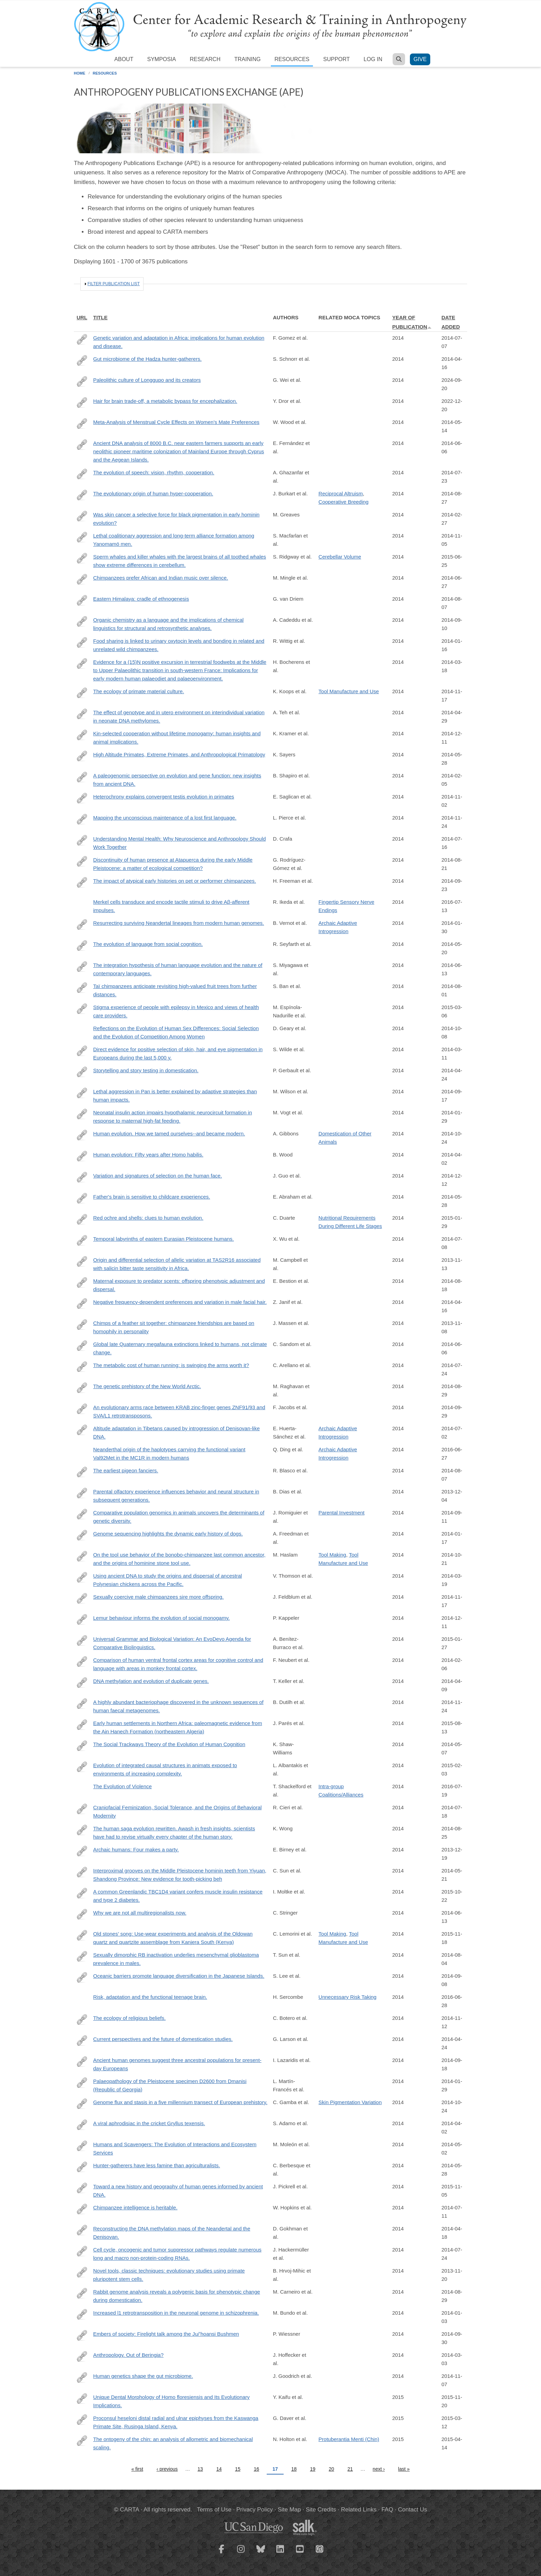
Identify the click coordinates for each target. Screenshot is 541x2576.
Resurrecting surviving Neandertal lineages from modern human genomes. (178, 923)
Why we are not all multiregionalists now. (139, 1913)
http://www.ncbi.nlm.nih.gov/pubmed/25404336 (82, 819)
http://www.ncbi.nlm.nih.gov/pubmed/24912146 (82, 1198)
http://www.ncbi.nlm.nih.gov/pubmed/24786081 (82, 2230)
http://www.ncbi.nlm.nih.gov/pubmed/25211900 (82, 1830)
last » (404, 2469)
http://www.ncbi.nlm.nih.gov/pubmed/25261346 (82, 1619)
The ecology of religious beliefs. (129, 2018)
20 (331, 2469)
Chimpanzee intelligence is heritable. (135, 2207)
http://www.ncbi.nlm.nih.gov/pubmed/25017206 (82, 2209)
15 (237, 2469)
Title (100, 317)
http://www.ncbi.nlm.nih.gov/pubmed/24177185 (82, 1261)
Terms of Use (214, 2509)
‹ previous (167, 2469)
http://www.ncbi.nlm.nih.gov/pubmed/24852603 (82, 558)
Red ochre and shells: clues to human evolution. (148, 1218)
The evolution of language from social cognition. (148, 944)
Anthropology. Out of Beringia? (128, 2355)
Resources (291, 59)
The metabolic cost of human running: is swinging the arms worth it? (171, 1365)
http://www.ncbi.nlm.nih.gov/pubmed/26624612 (82, 2398)
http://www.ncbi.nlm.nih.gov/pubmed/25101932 (82, 1472)
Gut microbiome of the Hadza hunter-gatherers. (147, 359)
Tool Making (332, 1555)
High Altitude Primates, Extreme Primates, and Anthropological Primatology (179, 754)
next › (379, 2469)
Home (79, 73)
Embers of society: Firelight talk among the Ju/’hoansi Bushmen (166, 2334)
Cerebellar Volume (339, 557)
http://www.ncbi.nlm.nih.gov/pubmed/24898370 (82, 1345)
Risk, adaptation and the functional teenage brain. (150, 1997)
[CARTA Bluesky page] (260, 2553)
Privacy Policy (254, 2509)
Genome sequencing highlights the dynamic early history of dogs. (168, 1534)
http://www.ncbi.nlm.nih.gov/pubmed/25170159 (82, 1387)
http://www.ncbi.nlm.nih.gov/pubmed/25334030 (82, 2103)
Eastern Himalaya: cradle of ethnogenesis (141, 599)
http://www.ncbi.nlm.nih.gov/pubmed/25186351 (82, 1177)
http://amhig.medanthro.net (82, 840)
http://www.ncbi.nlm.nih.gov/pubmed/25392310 (82, 692)
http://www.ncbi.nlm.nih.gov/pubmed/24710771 (82, 1556)
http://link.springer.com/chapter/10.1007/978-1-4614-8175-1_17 (82, 756)
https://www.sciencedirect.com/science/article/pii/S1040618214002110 (82, 381)
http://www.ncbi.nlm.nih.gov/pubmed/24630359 (82, 663)
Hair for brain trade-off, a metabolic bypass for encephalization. (165, 401)
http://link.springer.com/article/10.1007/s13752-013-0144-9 (82, 1745)
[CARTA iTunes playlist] (319, 2548)
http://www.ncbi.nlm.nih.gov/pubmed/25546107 (82, 579)
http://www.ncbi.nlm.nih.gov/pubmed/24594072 (82, 2251)
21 (350, 2469)
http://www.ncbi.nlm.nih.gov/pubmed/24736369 (82, 360)
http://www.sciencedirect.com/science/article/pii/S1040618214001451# (82, 1872)
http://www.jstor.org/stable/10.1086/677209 (82, 1808)
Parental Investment (341, 1512)
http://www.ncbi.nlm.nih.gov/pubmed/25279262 (82, 882)
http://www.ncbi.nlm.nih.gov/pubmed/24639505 (82, 1577)
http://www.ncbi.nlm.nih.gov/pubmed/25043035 (82, 1429)
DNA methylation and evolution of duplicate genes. (151, 1681)
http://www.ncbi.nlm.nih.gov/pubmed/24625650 (82, 2124)
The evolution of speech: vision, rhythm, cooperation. (153, 472)
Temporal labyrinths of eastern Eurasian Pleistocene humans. (163, 1239)
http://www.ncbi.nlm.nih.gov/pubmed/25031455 (82, 1366)
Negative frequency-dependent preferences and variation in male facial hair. (180, 1302)
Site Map (289, 2509)
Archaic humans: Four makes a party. (136, 1849)
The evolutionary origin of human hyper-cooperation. (153, 493)
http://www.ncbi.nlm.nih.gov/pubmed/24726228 (82, 1935)
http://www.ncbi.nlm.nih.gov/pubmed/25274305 (82, 1408)
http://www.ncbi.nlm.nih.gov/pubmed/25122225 (82, 1282)
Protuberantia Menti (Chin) (348, 2439)
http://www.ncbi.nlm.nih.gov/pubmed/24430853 (82, 642)
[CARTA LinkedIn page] (280, 2553)
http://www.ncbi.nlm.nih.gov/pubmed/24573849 (82, 516)
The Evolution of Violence (122, 1786)
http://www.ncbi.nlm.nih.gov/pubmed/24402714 (82, 2166)
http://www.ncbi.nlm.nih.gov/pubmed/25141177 (82, 1514)
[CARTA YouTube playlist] (300, 2553)
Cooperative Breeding (343, 502)
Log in (373, 59)
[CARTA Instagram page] (241, 2553)
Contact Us (412, 2509)
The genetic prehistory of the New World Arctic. (147, 1386)
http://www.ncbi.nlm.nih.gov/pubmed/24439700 (82, 1008)
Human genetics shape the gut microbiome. (143, 2376)
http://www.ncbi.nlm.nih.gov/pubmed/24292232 (82, 1493)
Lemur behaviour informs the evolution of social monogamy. (161, 1618)
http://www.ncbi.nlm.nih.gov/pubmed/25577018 (82, 2419)
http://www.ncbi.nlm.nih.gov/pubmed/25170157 (82, 2293)
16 (256, 2469)
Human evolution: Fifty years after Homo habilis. (148, 1155)
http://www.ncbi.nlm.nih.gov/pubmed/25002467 (82, 1240)
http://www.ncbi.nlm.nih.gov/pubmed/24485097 (82, 1661)
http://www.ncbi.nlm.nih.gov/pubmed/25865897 (82, 2440)
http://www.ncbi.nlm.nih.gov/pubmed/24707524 (82, 1156)
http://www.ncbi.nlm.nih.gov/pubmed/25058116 (82, 1703)
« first (137, 2469)
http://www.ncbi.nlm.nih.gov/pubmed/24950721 (82, 987)
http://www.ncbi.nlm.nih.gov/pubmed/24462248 (82, 1114)
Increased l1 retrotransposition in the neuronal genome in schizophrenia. (176, 2313)
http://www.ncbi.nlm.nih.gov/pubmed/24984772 (82, 339)
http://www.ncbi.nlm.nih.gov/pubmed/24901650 (82, 444)
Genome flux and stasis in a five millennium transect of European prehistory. (180, 2102)
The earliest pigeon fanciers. (125, 1470)
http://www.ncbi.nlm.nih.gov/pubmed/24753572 (82, 1071)
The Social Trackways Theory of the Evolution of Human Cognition (169, 1744)
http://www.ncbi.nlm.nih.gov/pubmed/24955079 (82, 1640)
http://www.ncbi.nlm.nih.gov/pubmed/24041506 (82, 2272)
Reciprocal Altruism (340, 493)
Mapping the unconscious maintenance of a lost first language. (164, 818)
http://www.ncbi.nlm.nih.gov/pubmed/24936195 (82, 966)
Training (247, 59)
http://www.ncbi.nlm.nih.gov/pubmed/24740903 (82, 1303)
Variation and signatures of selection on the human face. (157, 1176)
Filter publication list (114, 283)
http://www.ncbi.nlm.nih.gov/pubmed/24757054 (82, 2040)
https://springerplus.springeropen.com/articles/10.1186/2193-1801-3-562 (82, 402)
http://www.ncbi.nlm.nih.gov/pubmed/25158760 (82, 495)
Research (205, 59)
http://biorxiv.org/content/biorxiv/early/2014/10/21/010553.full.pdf (82, 798)
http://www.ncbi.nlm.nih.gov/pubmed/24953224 (82, 1977)
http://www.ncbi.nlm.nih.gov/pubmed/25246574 (82, 2335)
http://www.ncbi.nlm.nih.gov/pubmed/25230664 (82, 1092)
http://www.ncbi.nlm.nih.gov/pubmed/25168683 (82, 2188)
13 (200, 2469)
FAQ (387, 2509)
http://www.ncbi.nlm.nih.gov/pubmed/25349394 (82, 537)
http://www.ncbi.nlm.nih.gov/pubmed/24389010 (82, 2314)
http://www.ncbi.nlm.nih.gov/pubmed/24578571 (82, 2356)
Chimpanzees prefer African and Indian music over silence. (160, 578)
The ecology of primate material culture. (138, 691)
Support (336, 59)
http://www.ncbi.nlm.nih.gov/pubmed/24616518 (82, 1050)
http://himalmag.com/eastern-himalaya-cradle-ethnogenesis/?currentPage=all (82, 600)
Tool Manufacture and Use (348, 691)
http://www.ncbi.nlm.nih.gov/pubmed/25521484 (82, 1766)
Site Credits (321, 2509)
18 (294, 2469)
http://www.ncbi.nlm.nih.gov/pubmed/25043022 (82, 1893)
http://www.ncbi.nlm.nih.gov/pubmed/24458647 (82, 777)
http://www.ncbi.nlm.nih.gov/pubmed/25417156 (82, 2377)
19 (312, 2469)
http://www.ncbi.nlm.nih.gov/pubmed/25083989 (82, 1956)
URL (82, 317)
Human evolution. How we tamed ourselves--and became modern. (169, 1133)
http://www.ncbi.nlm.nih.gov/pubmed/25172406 (82, 1219)
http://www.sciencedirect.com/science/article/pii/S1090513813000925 (82, 1324)
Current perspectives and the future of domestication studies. (163, 2039)
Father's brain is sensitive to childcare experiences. (151, 1197)
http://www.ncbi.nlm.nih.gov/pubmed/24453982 (82, 1535)
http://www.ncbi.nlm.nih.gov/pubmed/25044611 (82, 621)
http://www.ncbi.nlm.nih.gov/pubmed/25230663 (82, 2061)
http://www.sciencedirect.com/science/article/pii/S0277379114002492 (82, 1724)
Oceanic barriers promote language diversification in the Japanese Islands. (178, 1976)
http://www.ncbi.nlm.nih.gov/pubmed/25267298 (82, 734)
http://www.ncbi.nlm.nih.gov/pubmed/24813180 (82, 945)
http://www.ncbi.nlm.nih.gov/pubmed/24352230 (82, 1851)
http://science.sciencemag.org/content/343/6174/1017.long (82, 924)
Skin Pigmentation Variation (350, 2102)
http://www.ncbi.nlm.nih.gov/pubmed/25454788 (82, 1598)
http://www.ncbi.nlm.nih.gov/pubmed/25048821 (82, 474)
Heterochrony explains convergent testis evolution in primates (163, 797)
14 (219, 2469)
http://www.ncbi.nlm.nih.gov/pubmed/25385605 (82, 2019)
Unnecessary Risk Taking (347, 1997)
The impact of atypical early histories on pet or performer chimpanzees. (174, 881)
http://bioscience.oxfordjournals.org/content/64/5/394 (82, 2145)
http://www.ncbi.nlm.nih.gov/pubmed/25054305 (82, 861)
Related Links (358, 2509)
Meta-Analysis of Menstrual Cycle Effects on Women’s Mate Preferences (176, 422)
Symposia (161, 59)
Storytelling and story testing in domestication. (145, 1070)
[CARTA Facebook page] (221, 2553)
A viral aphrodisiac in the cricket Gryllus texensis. (149, 2123)
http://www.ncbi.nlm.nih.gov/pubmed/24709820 (82, 713)
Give (419, 59)
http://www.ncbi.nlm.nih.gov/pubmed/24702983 (82, 1914)
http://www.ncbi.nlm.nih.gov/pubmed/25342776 (82, 1135)
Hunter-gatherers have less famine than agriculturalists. (156, 2165)
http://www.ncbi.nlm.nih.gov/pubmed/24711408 (82, 1682)
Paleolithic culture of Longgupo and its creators (147, 380)
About (123, 59)
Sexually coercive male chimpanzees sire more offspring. (158, 1597)
